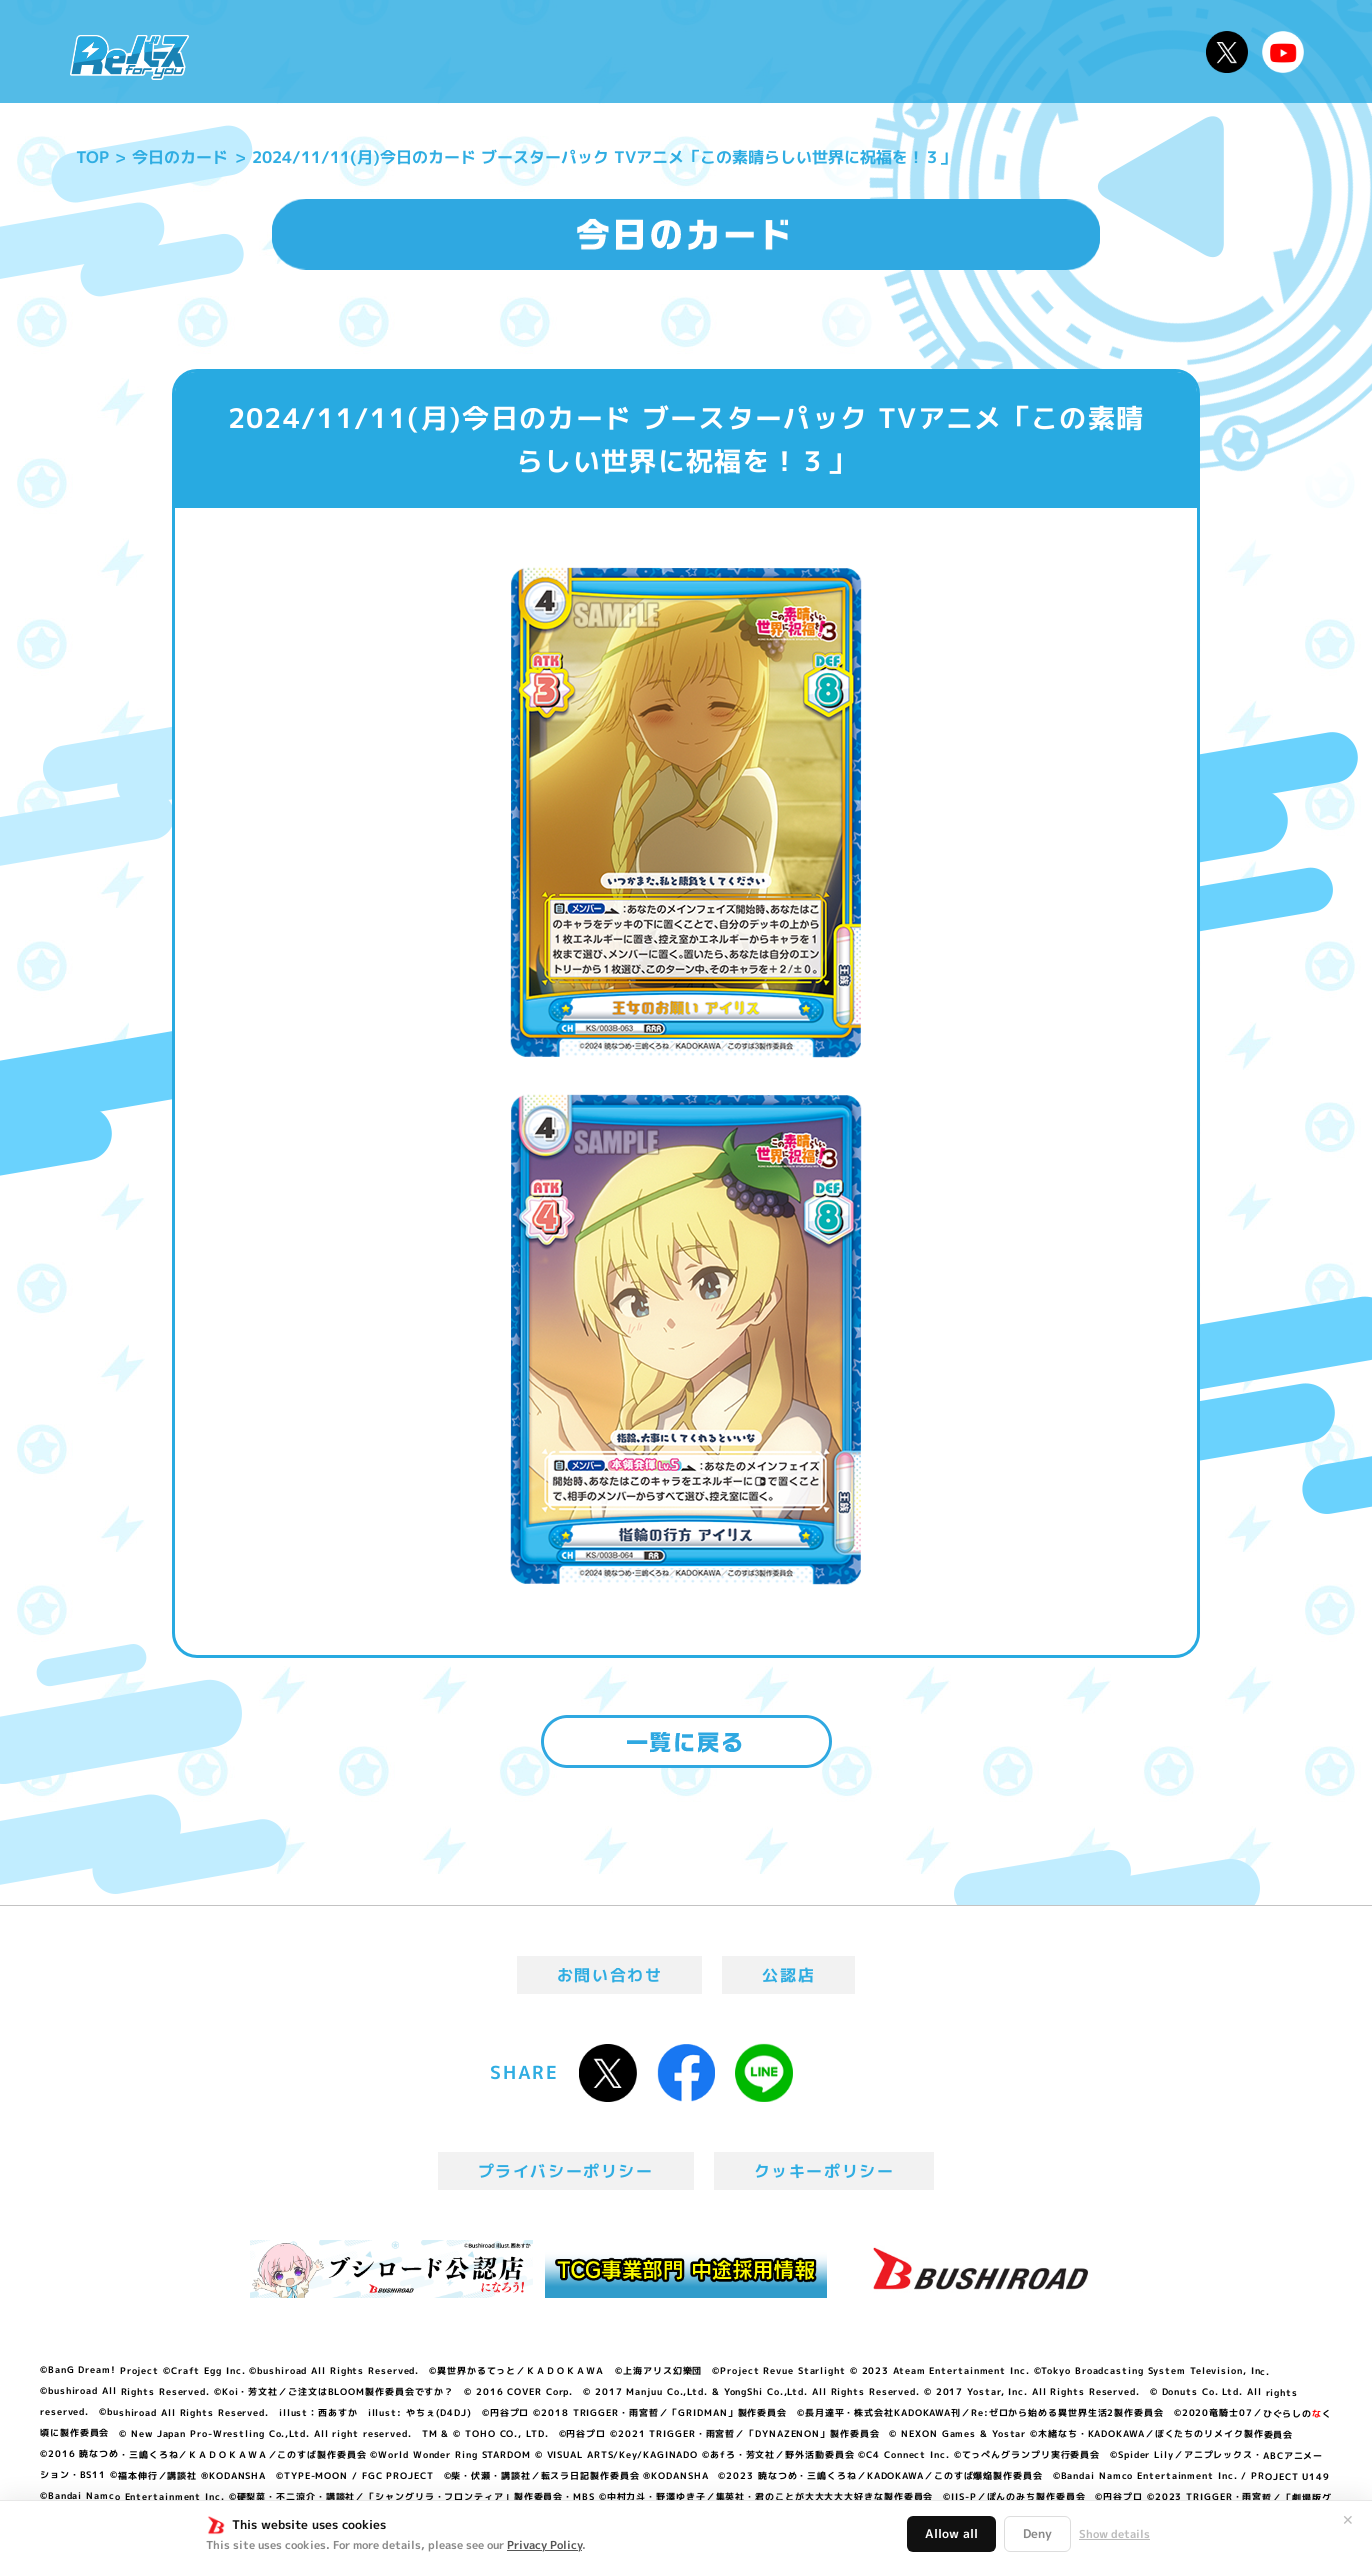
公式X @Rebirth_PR (1227, 52)
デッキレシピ (1126, 51)
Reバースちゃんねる (1283, 52)
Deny (1037, 2533)
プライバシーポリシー (566, 2171)
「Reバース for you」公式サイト (129, 57)
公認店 (788, 1975)
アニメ (513, 51)
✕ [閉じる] (1348, 2520)
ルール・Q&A (978, 51)
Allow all (951, 2533)
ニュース (264, 51)
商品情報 (706, 51)
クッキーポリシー (824, 2171)
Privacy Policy (544, 2545)
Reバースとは (393, 51)
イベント (605, 51)
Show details (1114, 2534)
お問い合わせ (610, 1975)
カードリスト (830, 51)
